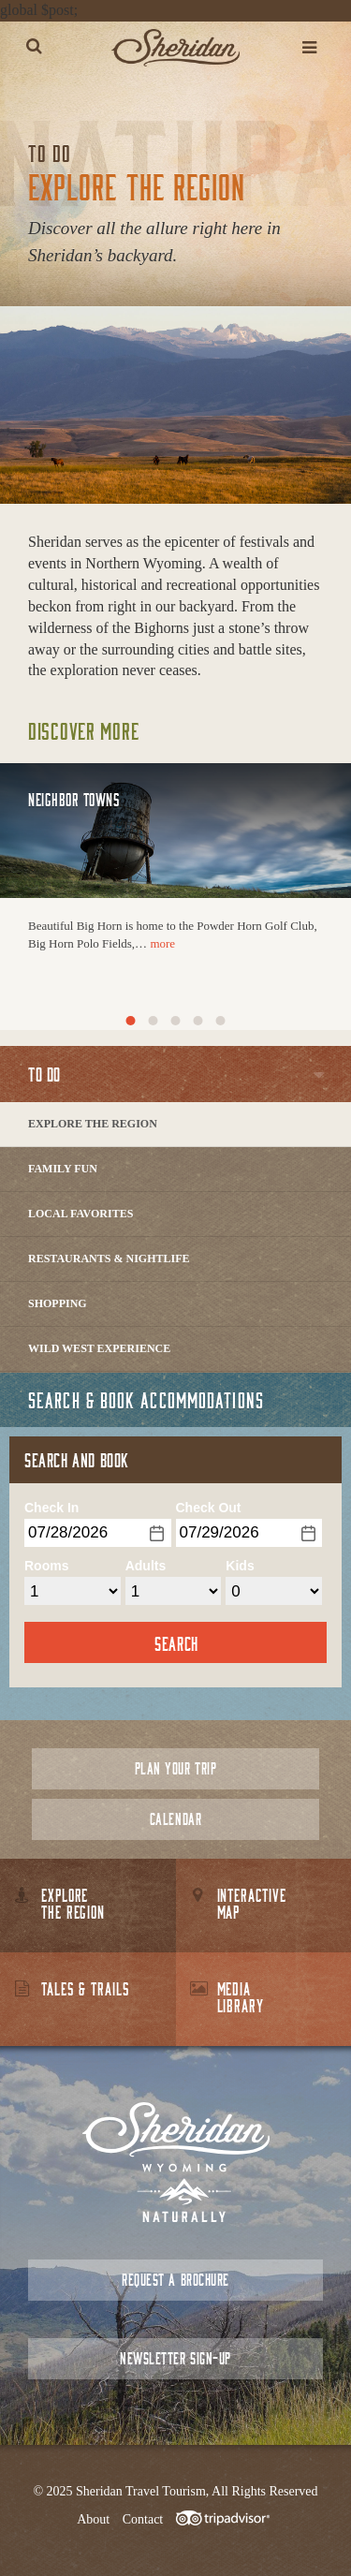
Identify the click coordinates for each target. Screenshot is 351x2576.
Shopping (57, 1303)
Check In (51, 1507)
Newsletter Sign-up (175, 2358)
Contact (143, 2519)
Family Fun (62, 1168)
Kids (240, 1565)
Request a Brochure (175, 2280)
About (93, 2519)
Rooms (46, 1565)
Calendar (175, 1819)
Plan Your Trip (175, 1768)
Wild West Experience (99, 1348)
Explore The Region (92, 1123)
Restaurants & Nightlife (108, 1258)
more (162, 943)
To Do (44, 1074)
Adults (146, 1565)
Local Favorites (80, 1213)
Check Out (208, 1507)
